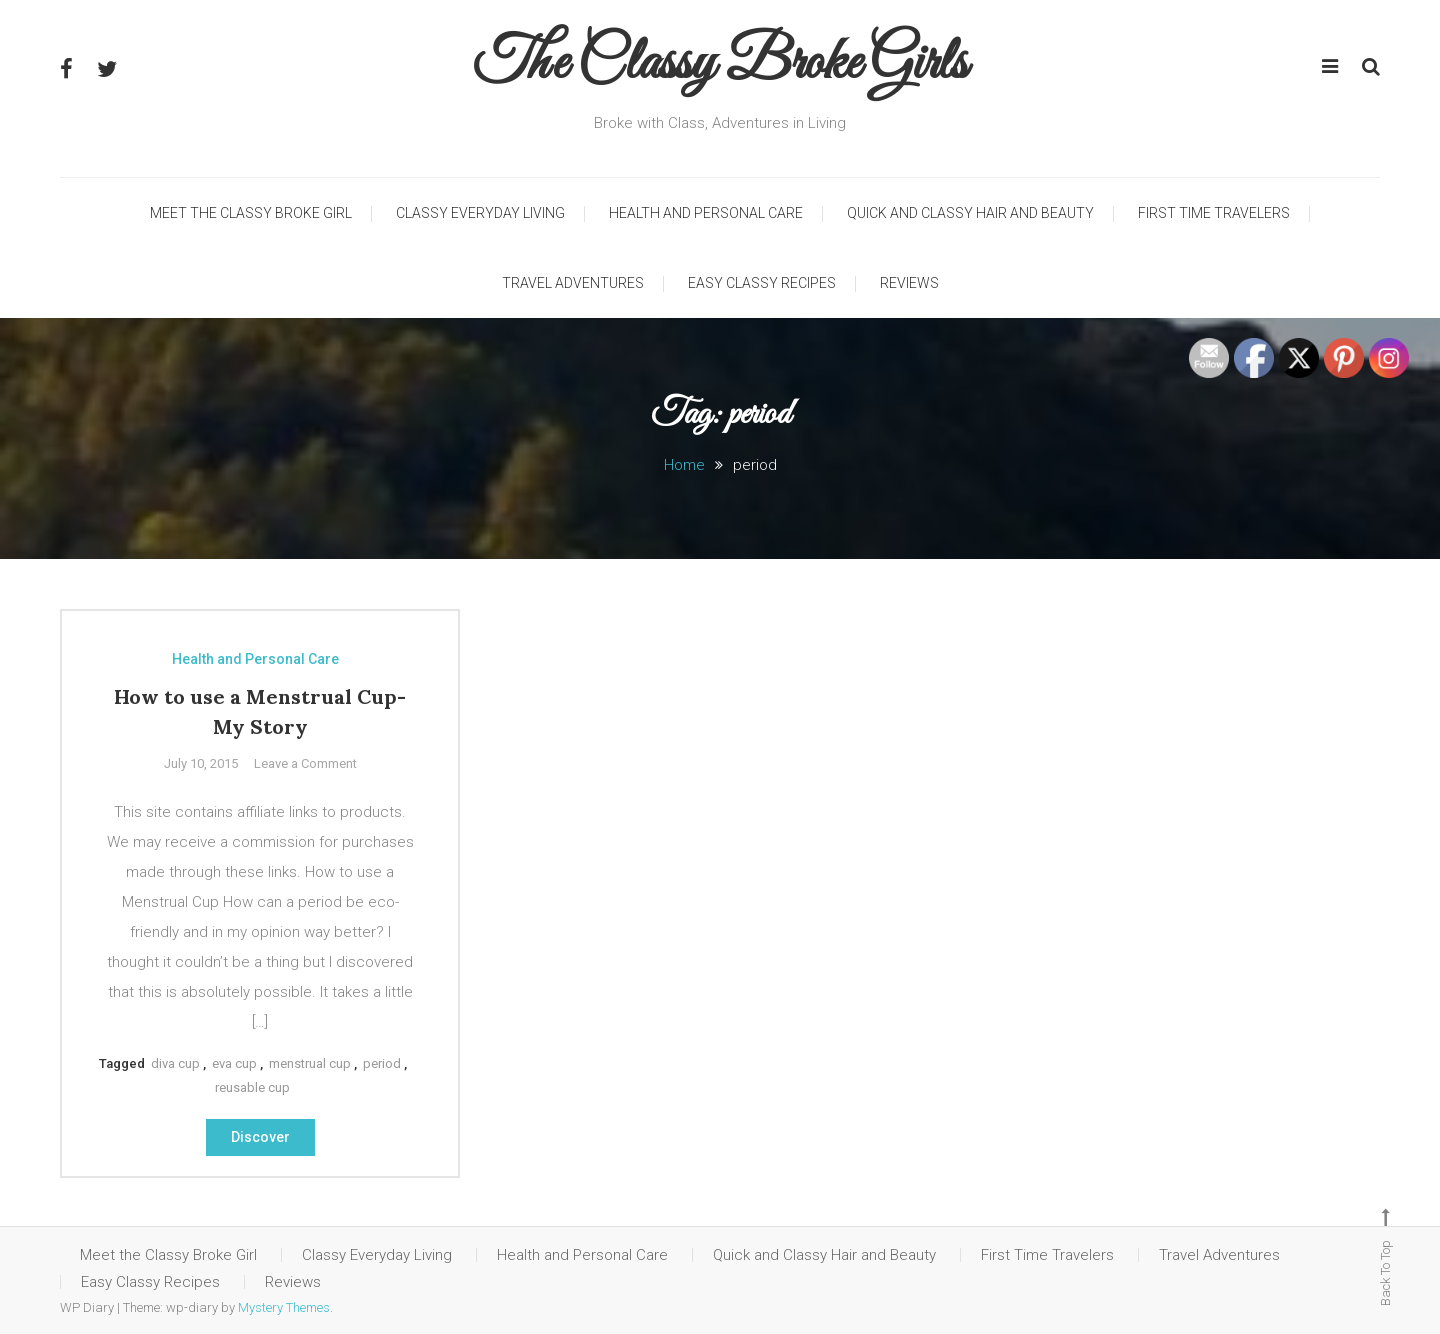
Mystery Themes (284, 1307)
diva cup (175, 1063)
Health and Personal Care (706, 213)
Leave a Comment (305, 763)
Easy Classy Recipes (762, 283)
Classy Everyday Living (480, 213)
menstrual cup (310, 1063)
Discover (260, 1137)
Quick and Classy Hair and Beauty (970, 213)
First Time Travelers (1214, 213)
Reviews (909, 283)
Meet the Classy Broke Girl (251, 213)
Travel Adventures (573, 283)
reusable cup (252, 1087)
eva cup (234, 1063)
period (382, 1063)
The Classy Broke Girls (720, 64)
